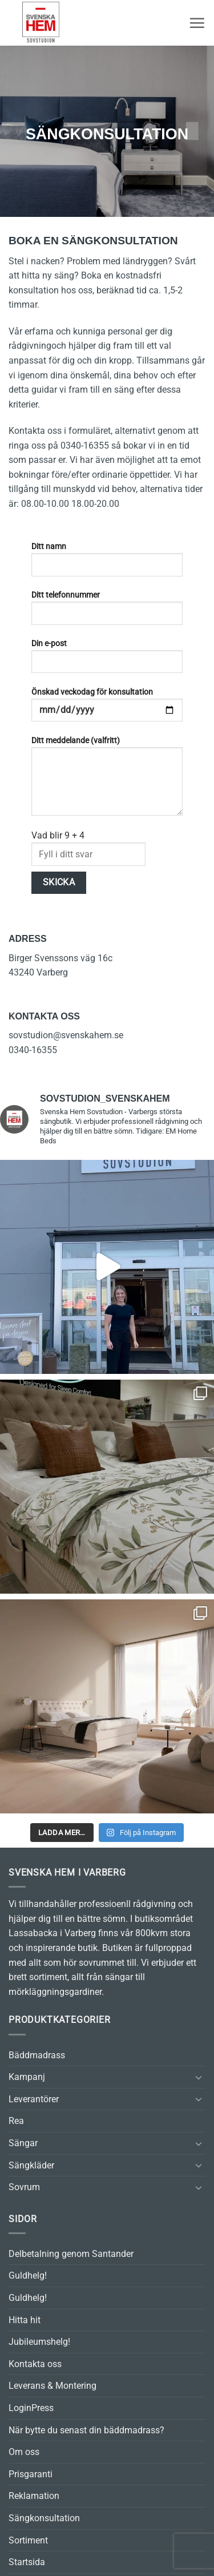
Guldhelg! (28, 2275)
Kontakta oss (35, 2364)
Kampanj (27, 2076)
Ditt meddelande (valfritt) (107, 780)
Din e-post (107, 660)
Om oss (24, 2451)
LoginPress (31, 2407)
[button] (196, 23)
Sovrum (24, 2187)
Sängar (23, 2143)
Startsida (27, 2562)
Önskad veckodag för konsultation (107, 709)
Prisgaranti (31, 2474)
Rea (16, 2120)
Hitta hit (25, 2320)
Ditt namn (107, 563)
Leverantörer (34, 2099)
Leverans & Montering (52, 2385)
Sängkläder (31, 2165)
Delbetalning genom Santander (71, 2253)
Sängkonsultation (44, 2518)
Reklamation (34, 2495)
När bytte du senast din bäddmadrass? (86, 2430)
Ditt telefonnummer (107, 612)
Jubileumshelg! (39, 2341)
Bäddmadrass (37, 2055)
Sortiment (28, 2540)
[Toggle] (198, 2077)
